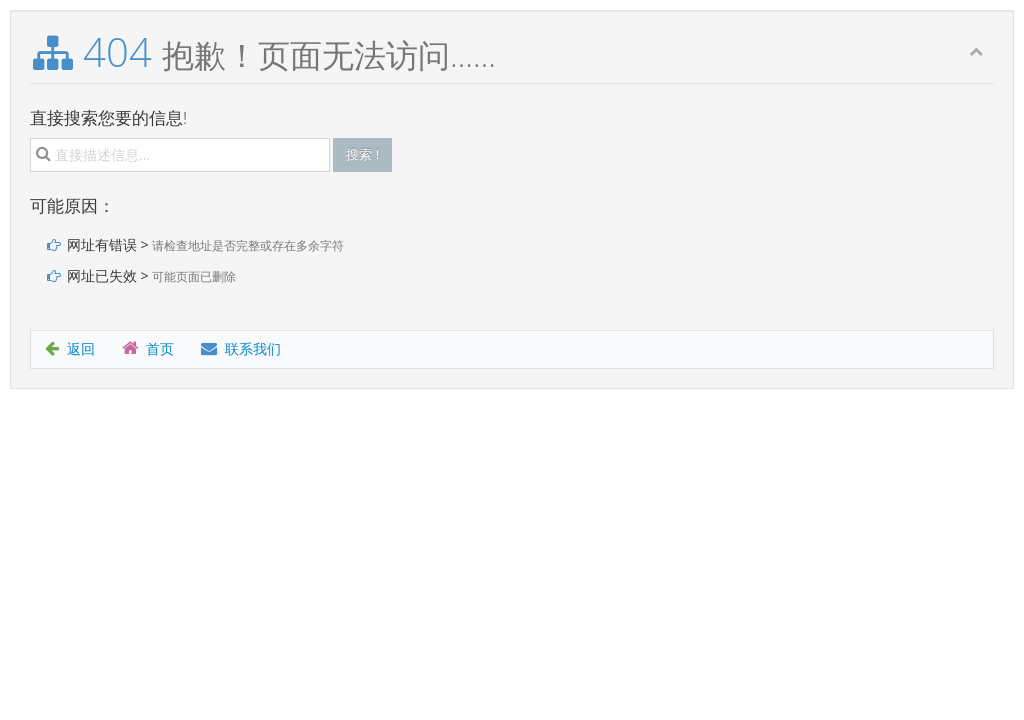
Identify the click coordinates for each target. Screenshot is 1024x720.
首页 (148, 348)
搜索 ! (362, 154)
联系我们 (241, 348)
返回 (70, 348)
